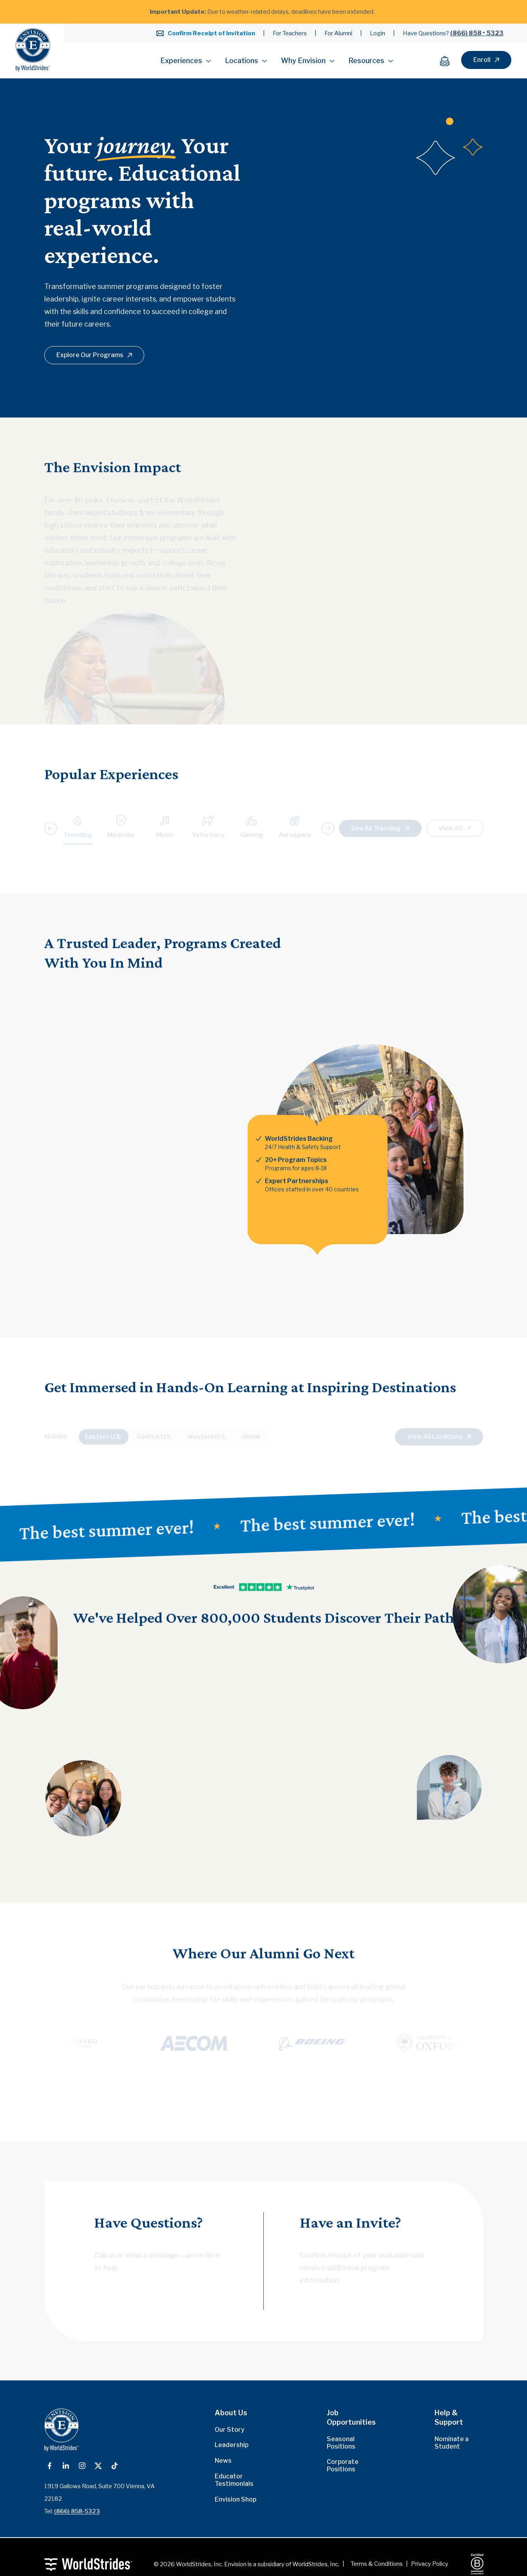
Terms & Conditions (377, 2563)
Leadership (231, 2445)
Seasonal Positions (341, 2442)
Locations (246, 60)
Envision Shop (235, 2499)
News (223, 2460)
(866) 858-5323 (77, 2511)
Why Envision (307, 60)
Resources (370, 60)
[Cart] (448, 60)
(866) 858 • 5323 (476, 33)
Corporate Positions (343, 2465)
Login (377, 33)
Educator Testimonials (234, 2480)
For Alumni (338, 33)
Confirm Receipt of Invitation (211, 33)
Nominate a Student (452, 2442)
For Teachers (290, 33)
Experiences (185, 60)
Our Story (229, 2429)
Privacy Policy (429, 2563)
